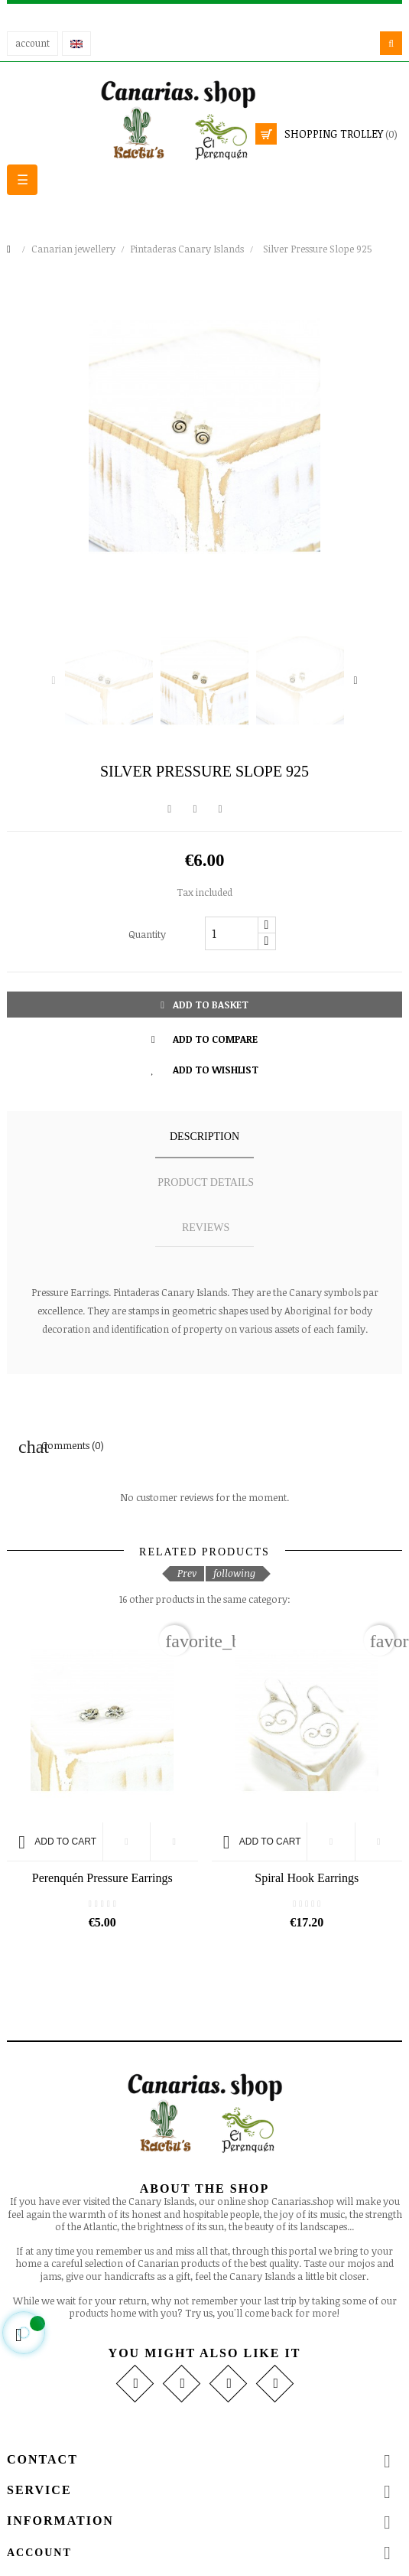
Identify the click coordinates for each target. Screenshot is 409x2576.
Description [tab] (204, 1136)
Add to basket (204, 1004)
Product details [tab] (205, 1182)
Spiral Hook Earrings (307, 1877)
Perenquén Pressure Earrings (102, 1877)
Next (355, 681)
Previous (53, 681)
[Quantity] (231, 933)
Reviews (205, 1227)
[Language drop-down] (76, 43)
